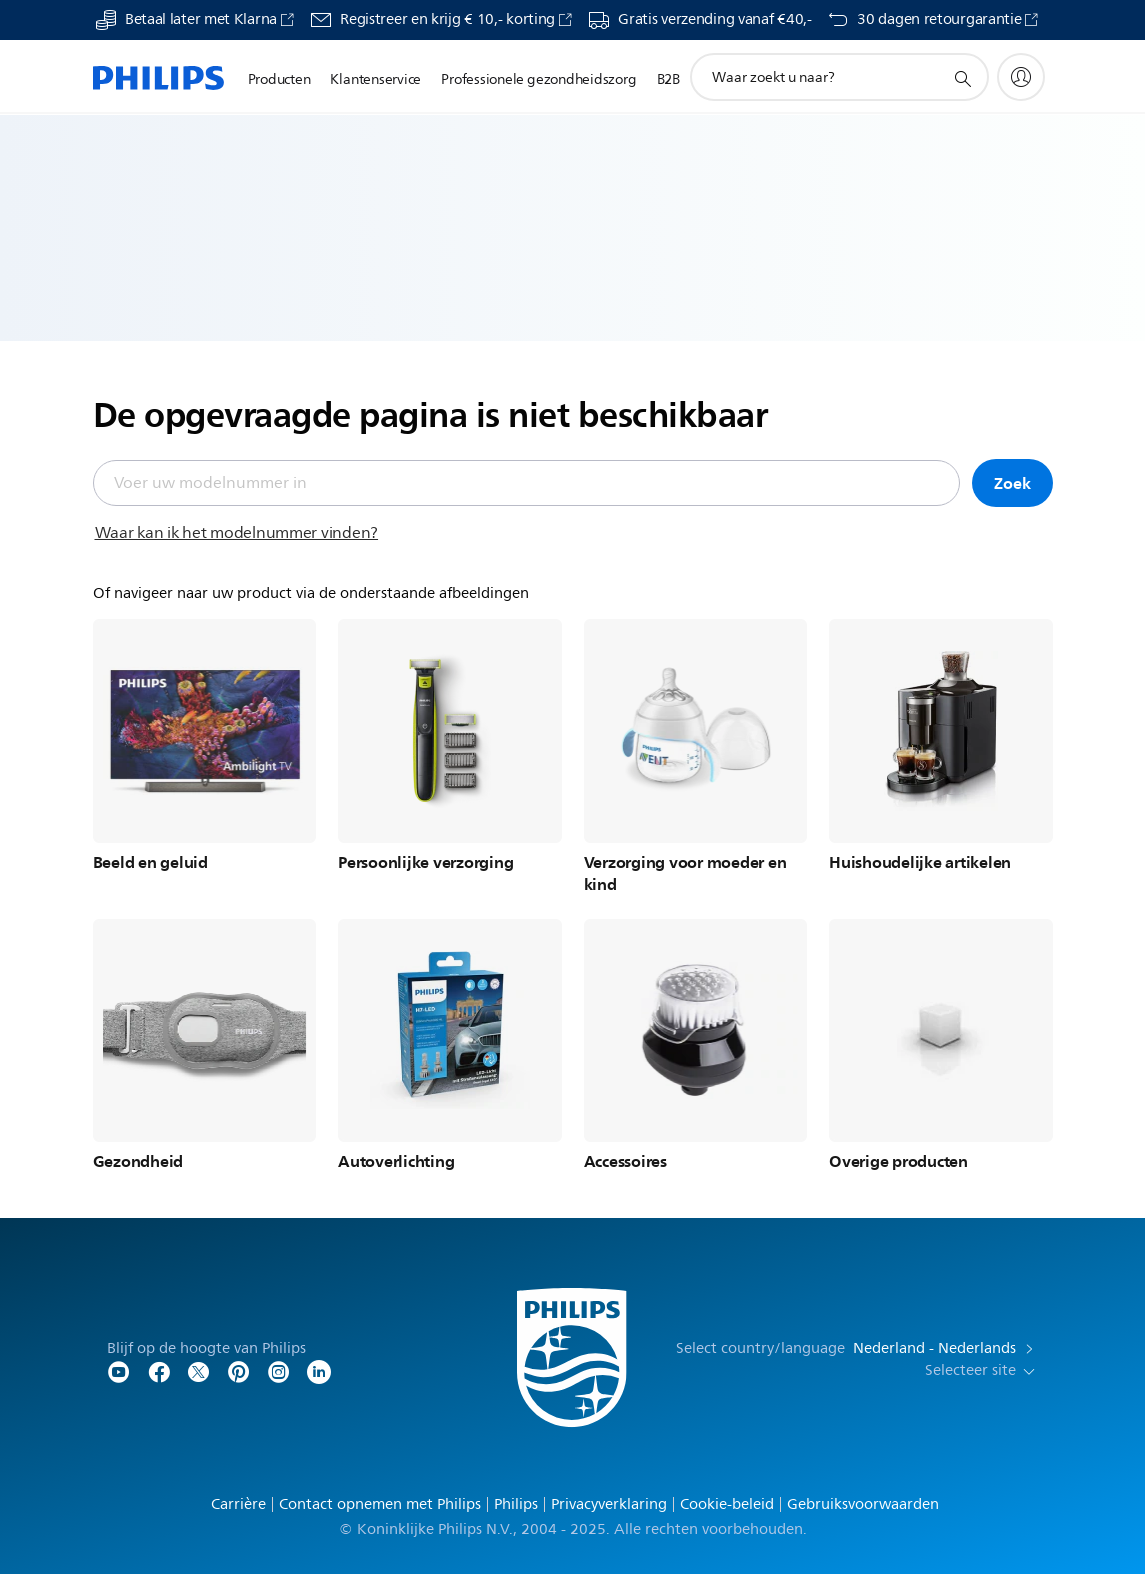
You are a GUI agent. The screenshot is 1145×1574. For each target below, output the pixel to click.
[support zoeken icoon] (962, 78)
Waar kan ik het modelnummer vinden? (237, 533)
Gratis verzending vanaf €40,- (714, 20)
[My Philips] (1021, 77)
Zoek (1012, 483)
